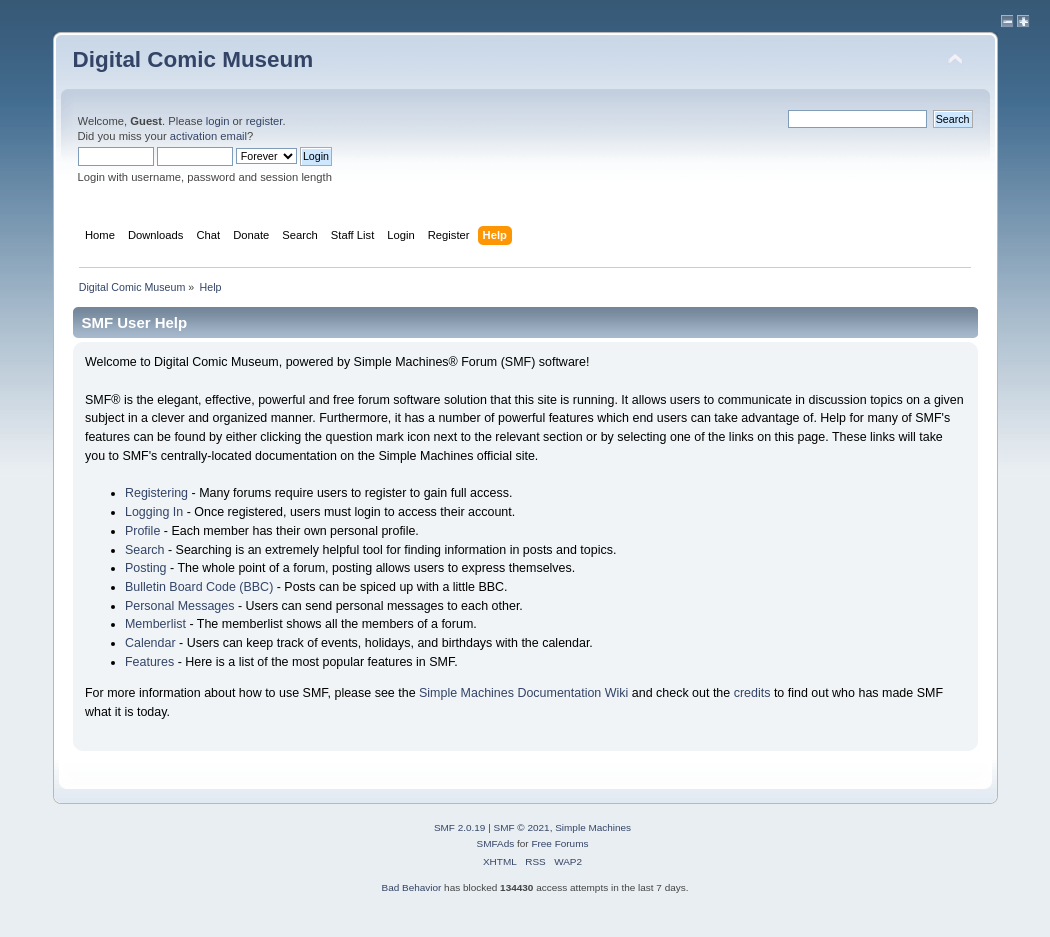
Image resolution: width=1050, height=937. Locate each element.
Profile (142, 531)
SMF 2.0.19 (460, 827)
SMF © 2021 (522, 827)
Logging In (154, 512)
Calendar (150, 643)
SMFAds (496, 843)
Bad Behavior (411, 887)
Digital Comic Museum (193, 59)
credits (752, 693)
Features (149, 662)
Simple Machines (593, 827)
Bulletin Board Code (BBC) (199, 587)
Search (145, 550)
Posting (146, 568)
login (218, 121)
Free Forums (559, 843)
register (264, 121)
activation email (208, 136)
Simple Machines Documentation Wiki (523, 693)
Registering (156, 493)
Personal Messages (180, 606)
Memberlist (155, 624)
